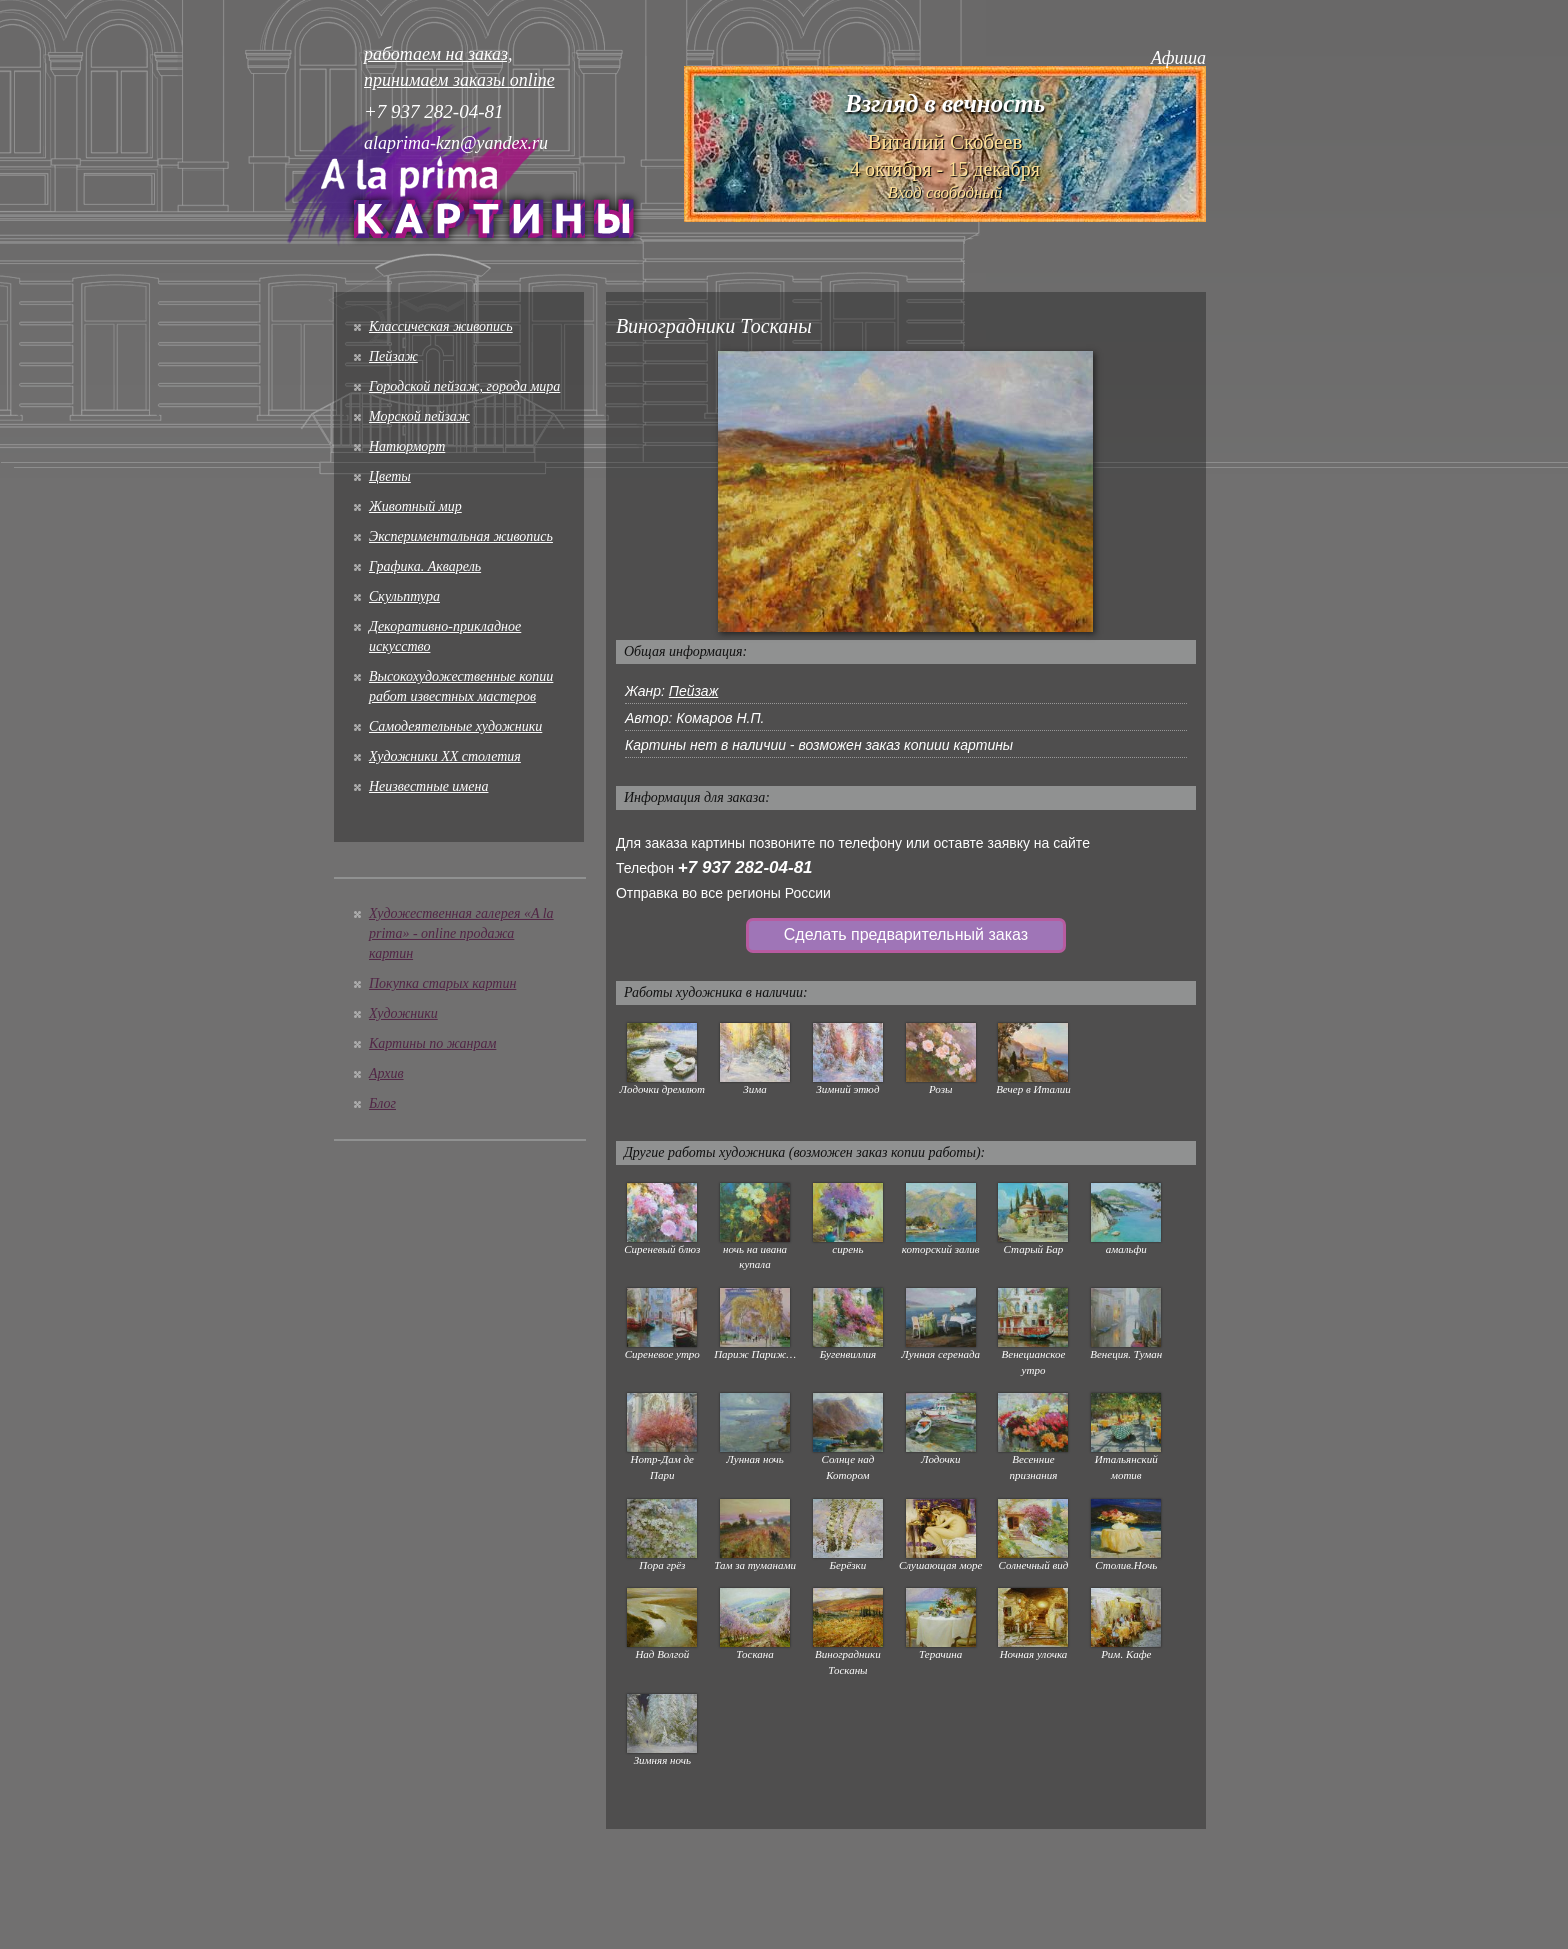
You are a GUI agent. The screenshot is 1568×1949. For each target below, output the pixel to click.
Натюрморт (407, 446)
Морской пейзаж (419, 416)
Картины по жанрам (432, 1043)
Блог (382, 1103)
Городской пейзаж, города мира (464, 386)
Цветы (390, 476)
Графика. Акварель (425, 566)
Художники (403, 1013)
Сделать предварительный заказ (906, 934)
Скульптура (404, 596)
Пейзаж (393, 356)
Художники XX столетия (445, 756)
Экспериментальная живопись (461, 536)
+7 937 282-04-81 (745, 867)
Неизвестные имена (428, 786)
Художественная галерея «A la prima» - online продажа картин (461, 933)
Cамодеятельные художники (455, 726)
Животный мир (415, 506)
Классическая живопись (441, 326)
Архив (386, 1073)
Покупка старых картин (442, 983)
